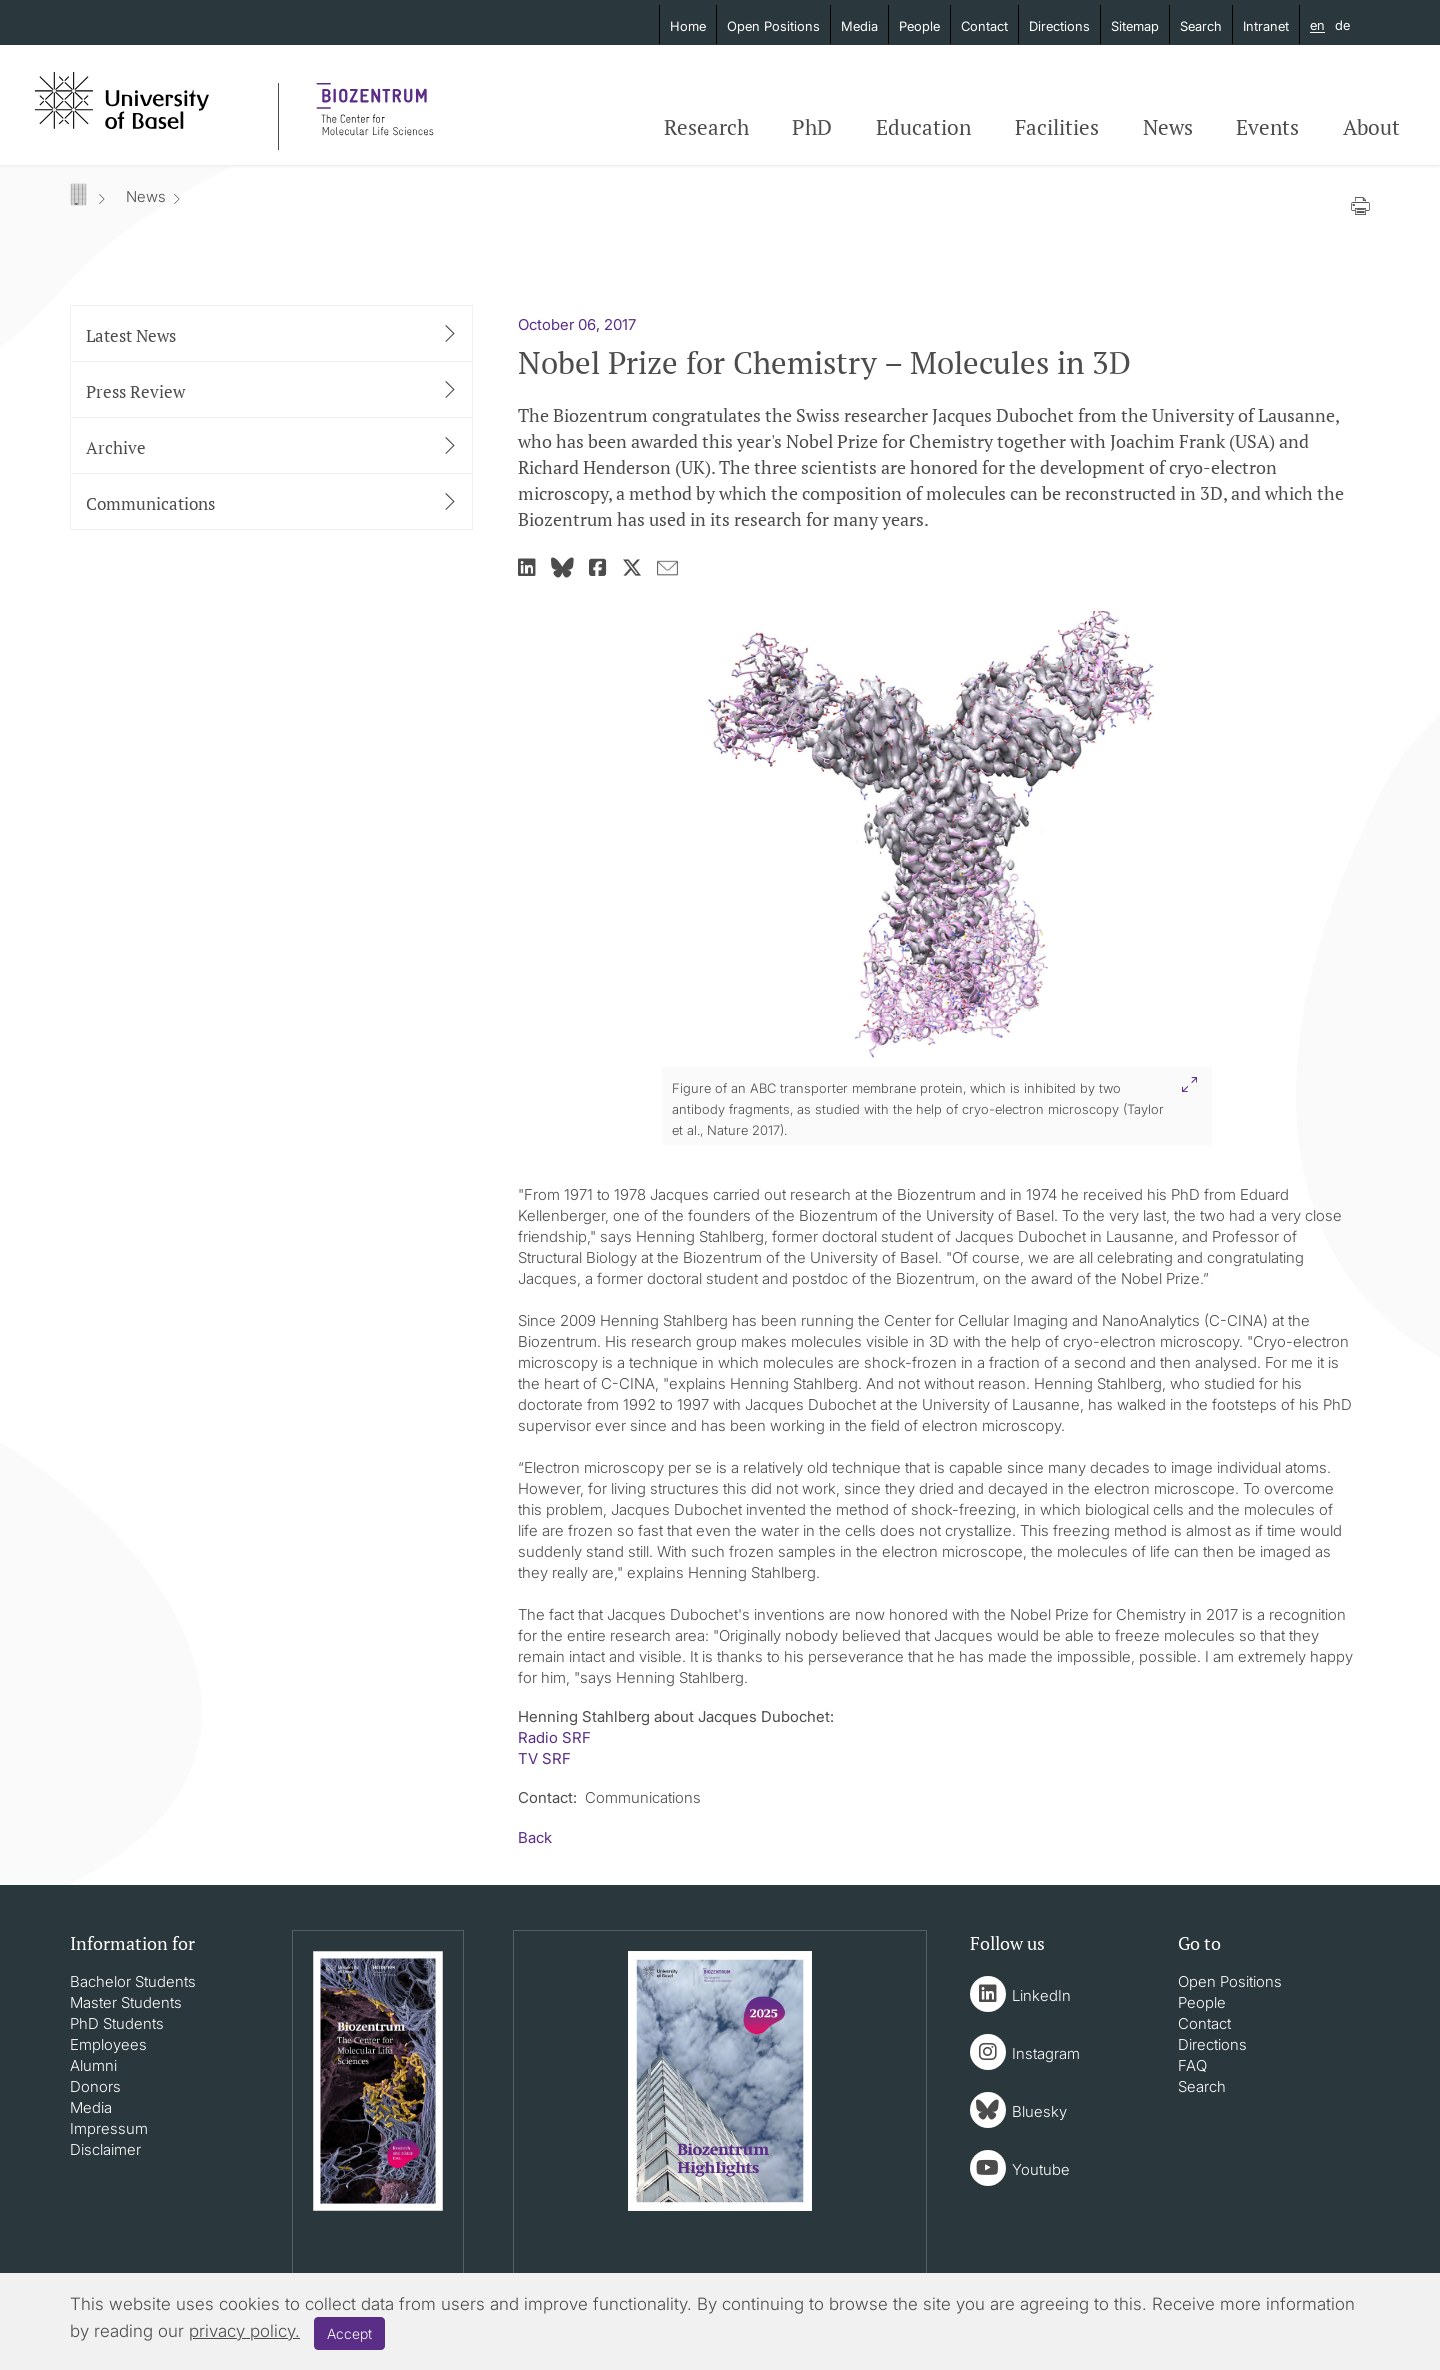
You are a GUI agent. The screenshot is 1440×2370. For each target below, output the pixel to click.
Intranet (1266, 26)
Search (1201, 26)
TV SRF (544, 1758)
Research (706, 127)
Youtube (1041, 2169)
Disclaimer (105, 2149)
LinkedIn (1041, 1995)
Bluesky (1039, 2111)
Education (923, 127)
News (1168, 127)
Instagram (1046, 2053)
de (1342, 25)
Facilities (1057, 127)
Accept (349, 2333)
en (1317, 26)
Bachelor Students (133, 1981)
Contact (984, 26)
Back (535, 1837)
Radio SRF (554, 1737)
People (919, 26)
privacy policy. (244, 2331)
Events (1267, 127)
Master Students (126, 2002)
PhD (812, 127)
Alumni (93, 2065)
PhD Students (117, 2023)
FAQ (1192, 2065)
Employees (108, 2044)
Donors (95, 2086)
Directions (1059, 26)
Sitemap (1135, 26)
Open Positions (773, 26)
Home (688, 26)
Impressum (109, 2128)
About (1371, 127)
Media (859, 26)
